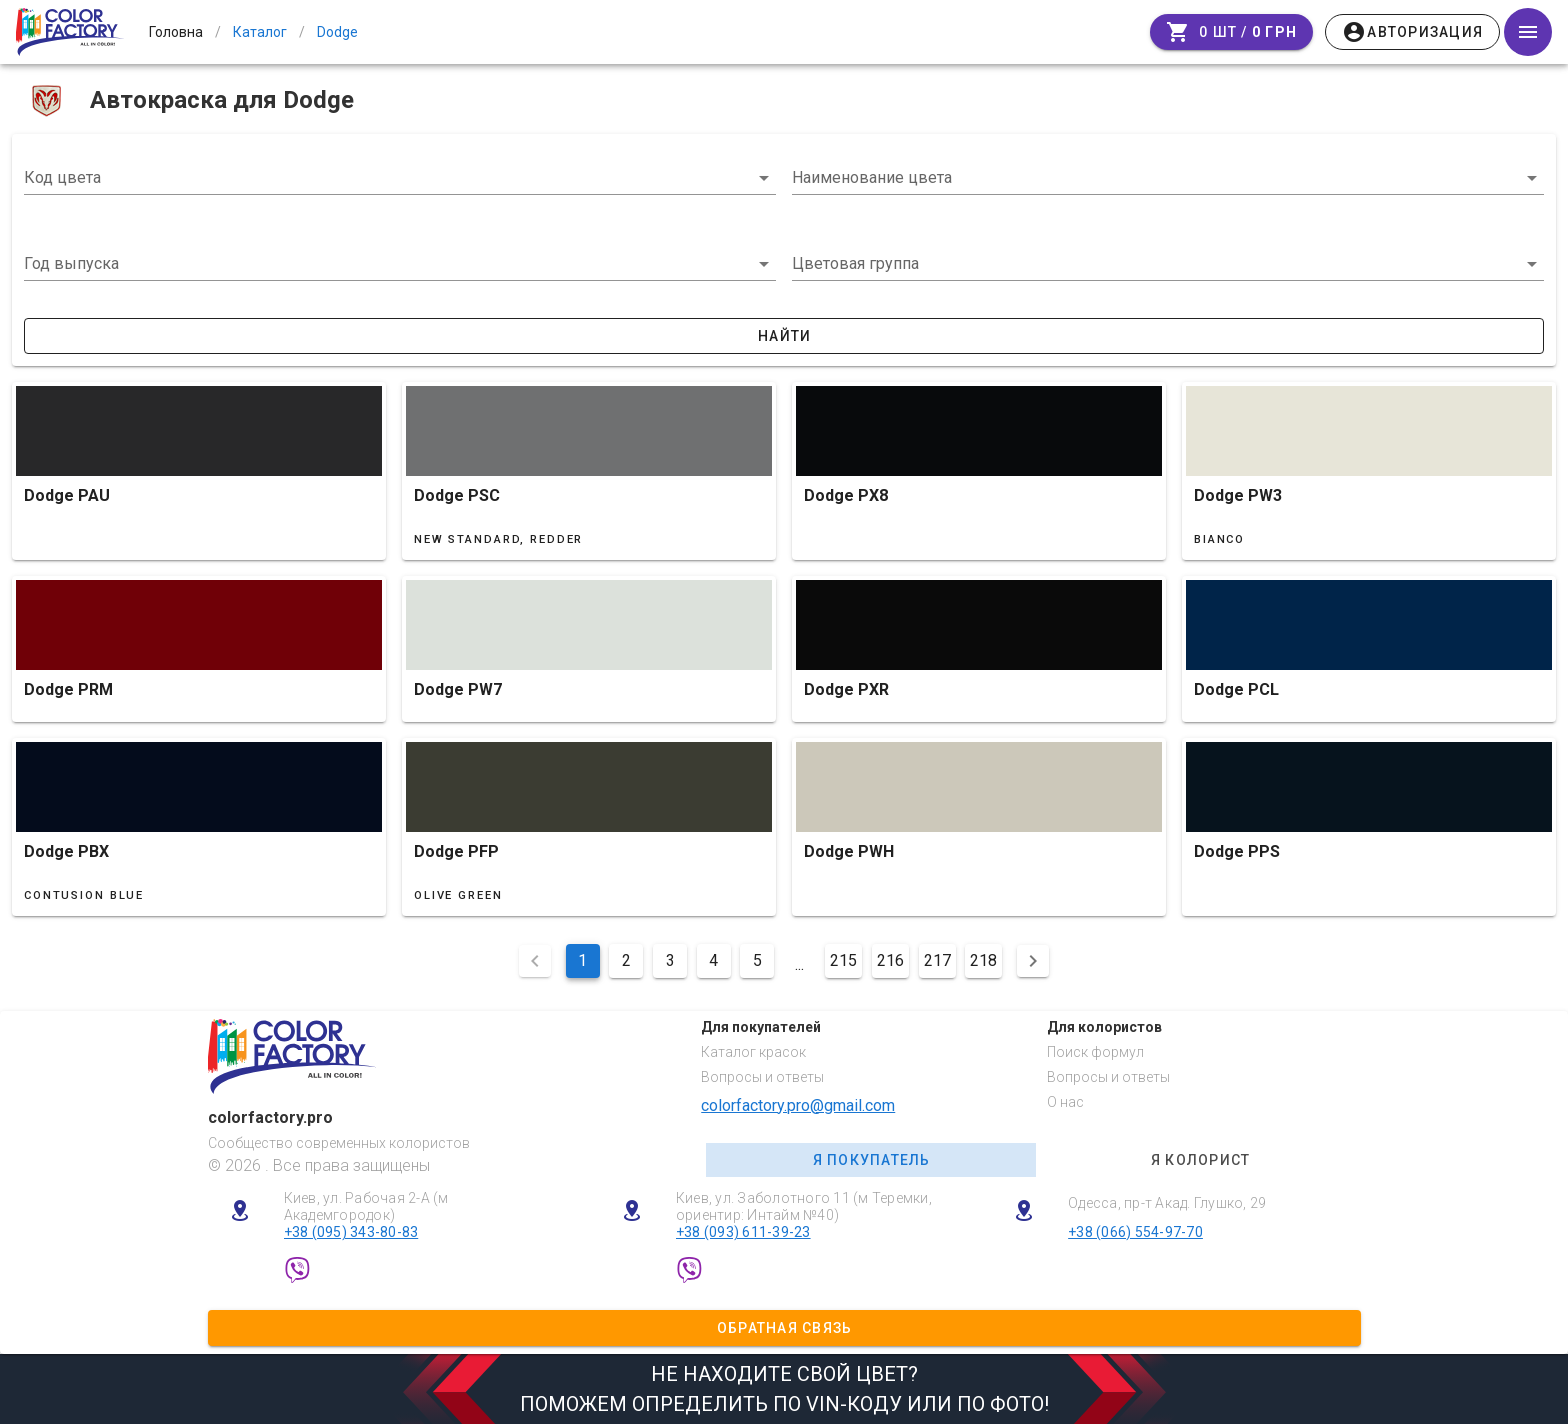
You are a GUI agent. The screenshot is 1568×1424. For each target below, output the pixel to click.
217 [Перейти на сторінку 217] (937, 960)
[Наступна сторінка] (1033, 961)
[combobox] (400, 178)
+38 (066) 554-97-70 (1135, 1232)
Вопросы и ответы (762, 1077)
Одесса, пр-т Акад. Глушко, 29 (1167, 1203)
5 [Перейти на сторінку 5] (757, 960)
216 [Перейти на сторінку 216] (890, 960)
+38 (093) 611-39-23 (743, 1232)
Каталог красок (753, 1052)
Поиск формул (1095, 1052)
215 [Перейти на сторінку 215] (843, 960)
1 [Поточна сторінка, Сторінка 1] (582, 960)
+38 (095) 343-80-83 (351, 1232)
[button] (400, 264)
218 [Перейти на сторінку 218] (983, 960)
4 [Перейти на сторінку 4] (713, 960)
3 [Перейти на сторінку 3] (670, 960)
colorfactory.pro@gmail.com (798, 1105)
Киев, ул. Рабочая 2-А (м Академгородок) (366, 1206)
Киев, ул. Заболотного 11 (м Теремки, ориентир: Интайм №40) (804, 1206)
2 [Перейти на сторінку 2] (626, 960)
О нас (1065, 1102)
